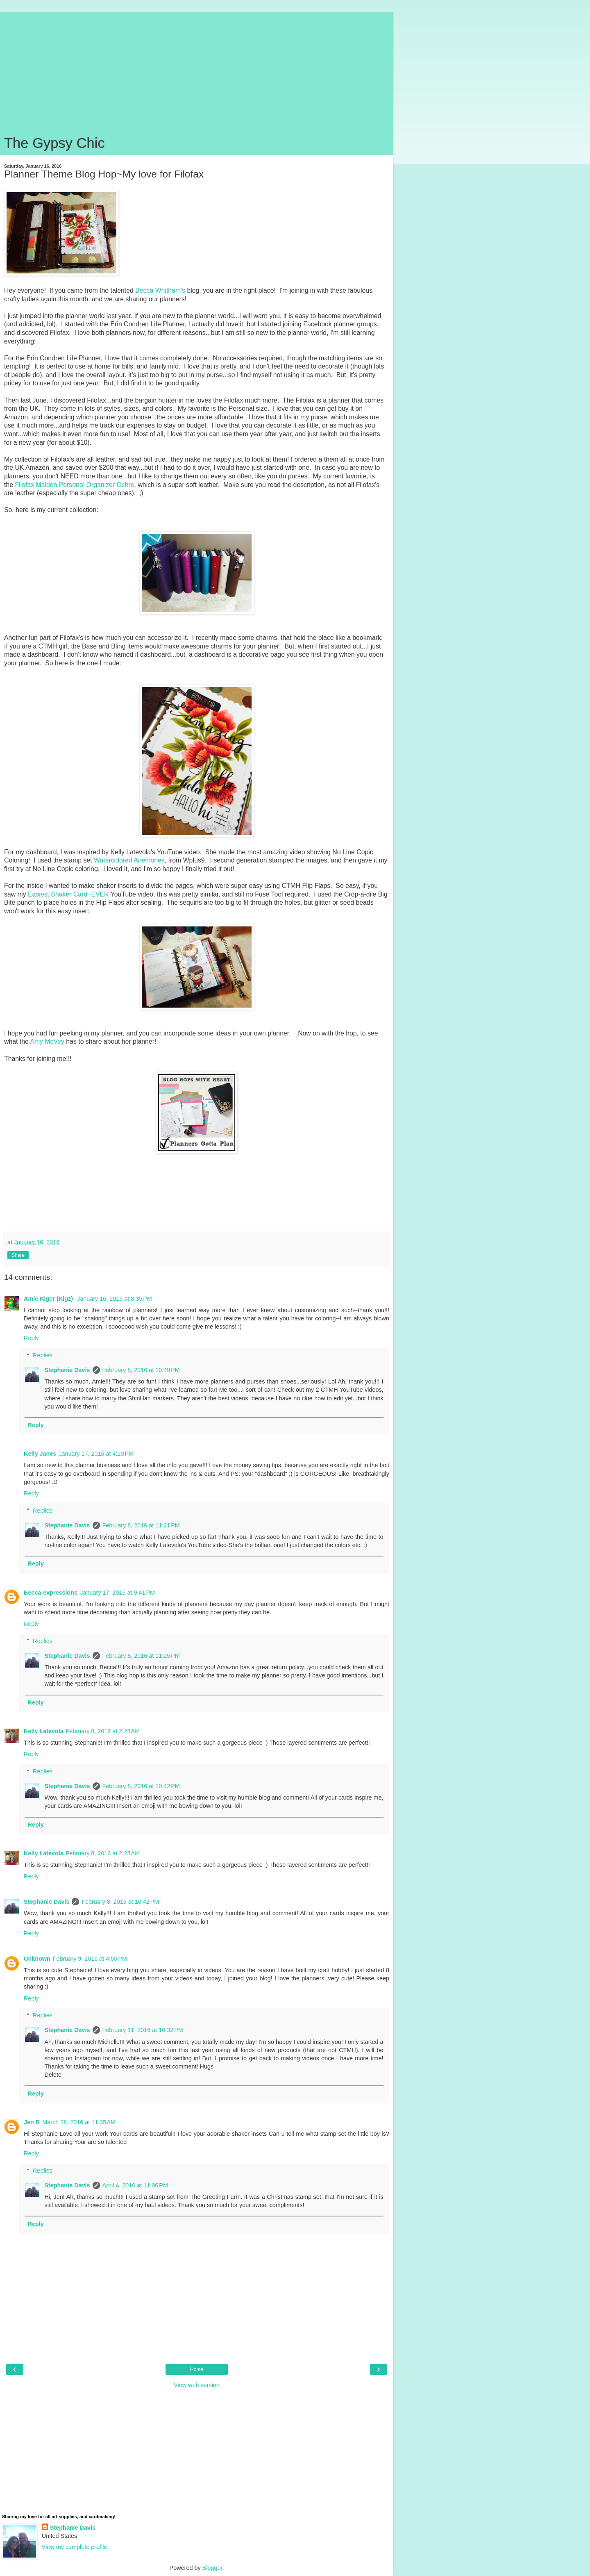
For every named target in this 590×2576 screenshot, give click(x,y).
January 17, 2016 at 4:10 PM (96, 1453)
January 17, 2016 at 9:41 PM (117, 1592)
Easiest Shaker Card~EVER (68, 894)
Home (196, 2369)
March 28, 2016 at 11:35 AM (79, 2122)
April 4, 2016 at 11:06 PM (135, 2185)
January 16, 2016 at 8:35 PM (114, 1298)
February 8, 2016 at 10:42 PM (141, 1786)
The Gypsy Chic (54, 143)
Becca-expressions (50, 1592)
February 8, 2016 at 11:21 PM (141, 1525)
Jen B (32, 2122)
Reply (31, 1338)
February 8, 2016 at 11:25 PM (141, 1655)
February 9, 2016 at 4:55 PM (90, 1958)
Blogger (212, 2568)
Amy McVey (47, 1041)
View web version (197, 2385)
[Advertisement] (196, 69)
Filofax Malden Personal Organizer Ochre (74, 484)
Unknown (37, 1958)
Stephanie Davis (67, 1370)
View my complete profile (74, 2547)
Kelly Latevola (44, 1731)
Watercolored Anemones (129, 860)
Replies (42, 1355)
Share (18, 1255)
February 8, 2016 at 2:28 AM (103, 1731)
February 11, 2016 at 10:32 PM (142, 2030)
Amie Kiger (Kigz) (49, 1298)
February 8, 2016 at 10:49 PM (141, 1370)
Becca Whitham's (160, 290)
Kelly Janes (40, 1453)
